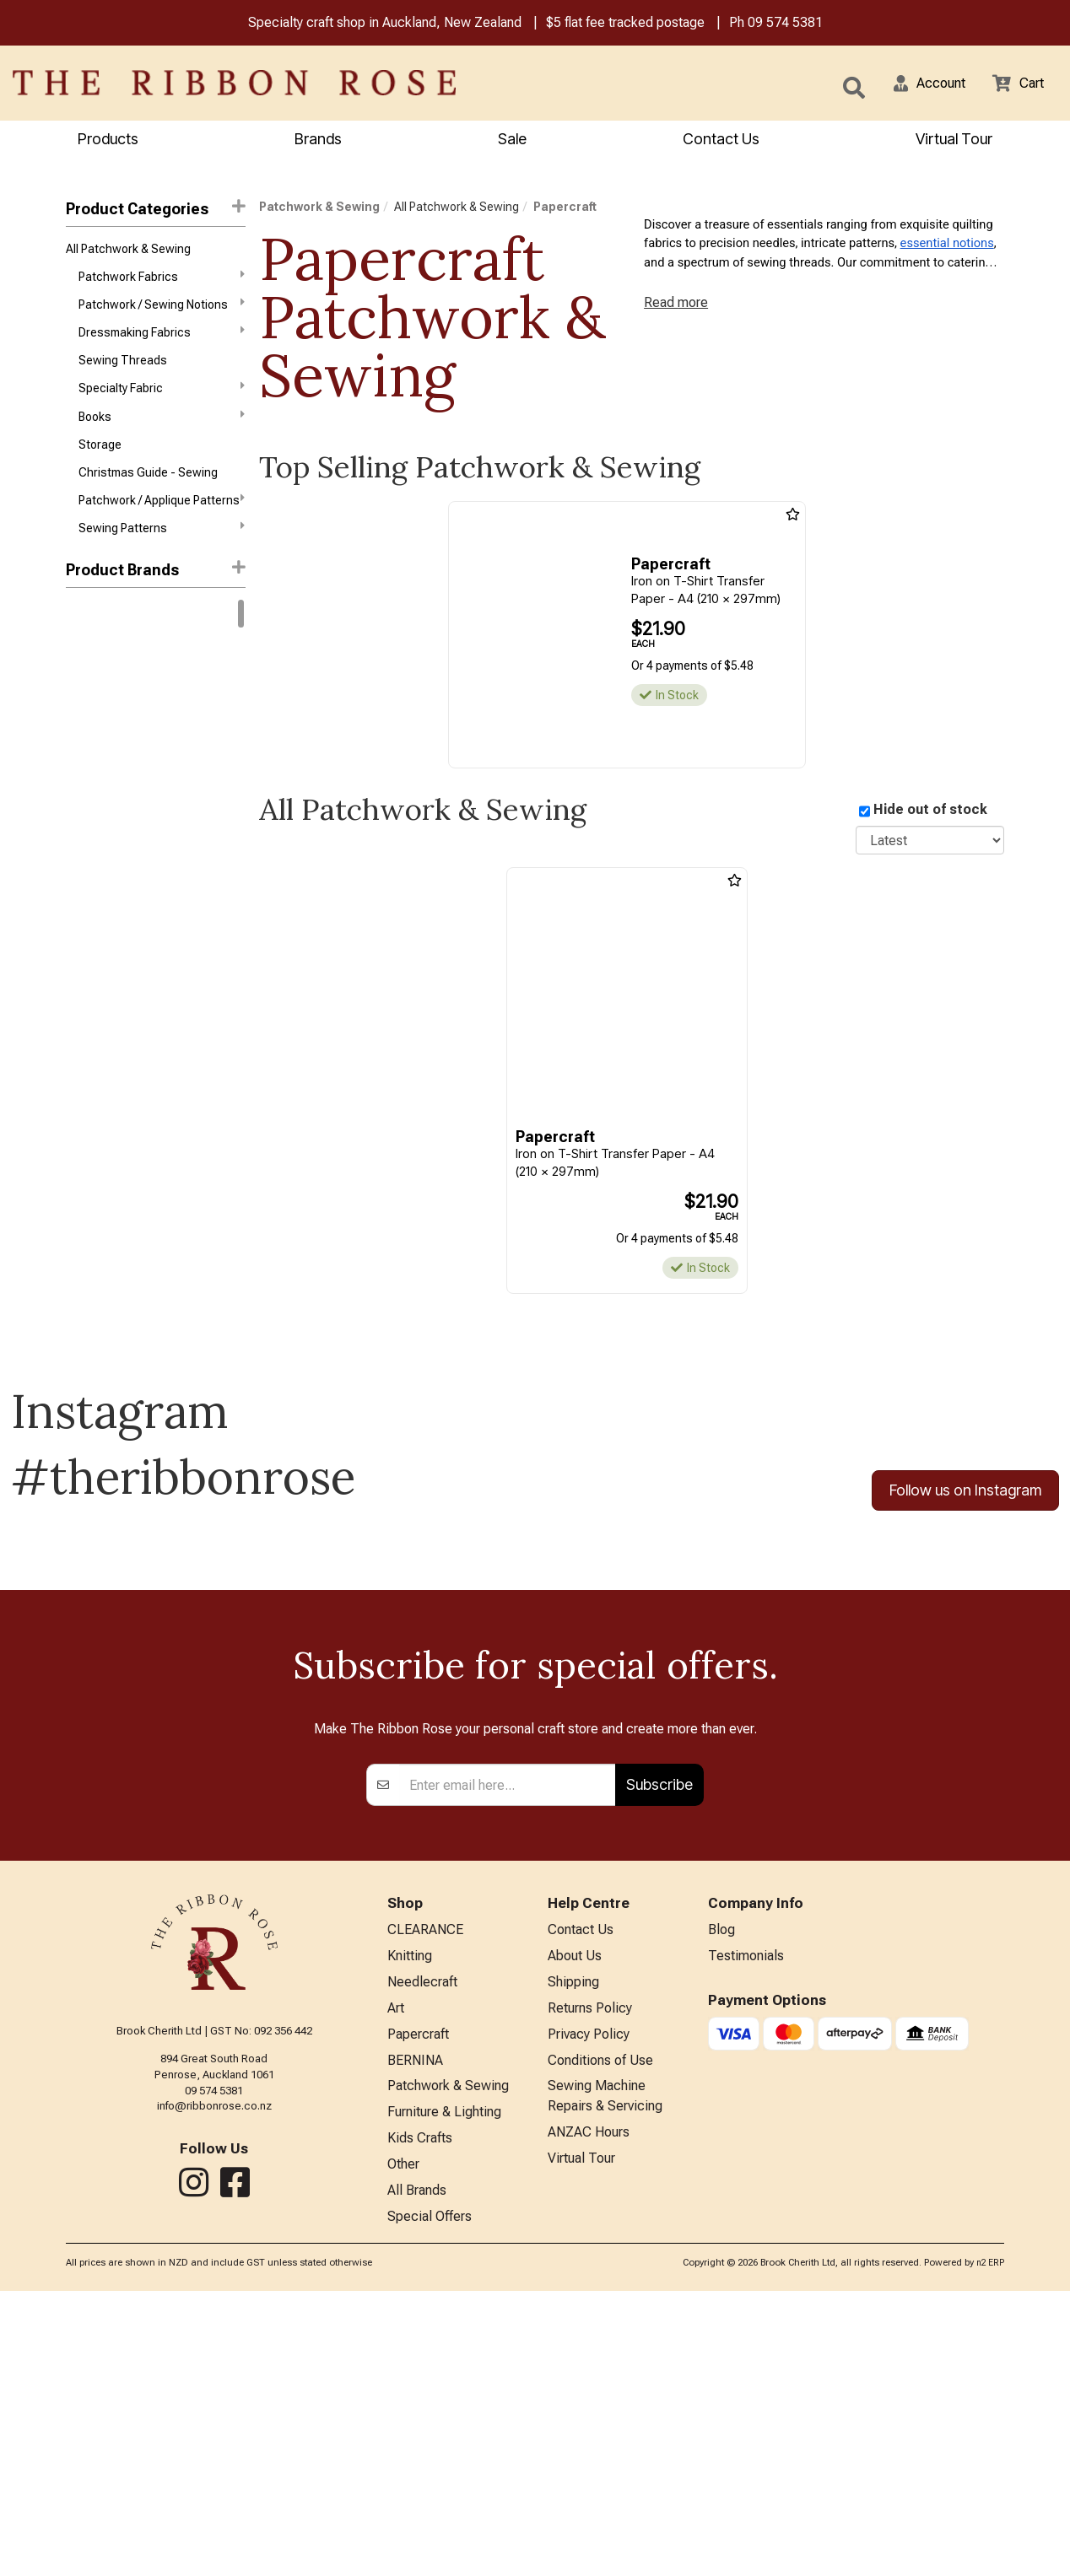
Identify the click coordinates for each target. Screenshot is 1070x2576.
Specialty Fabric (161, 402)
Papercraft (565, 209)
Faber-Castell (102, 942)
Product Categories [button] (155, 210)
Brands (318, 140)
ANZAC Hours (589, 2412)
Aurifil (81, 821)
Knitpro (85, 701)
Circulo (85, 731)
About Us (575, 2224)
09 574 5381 (785, 24)
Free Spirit (93, 761)
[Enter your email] (507, 2050)
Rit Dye (83, 670)
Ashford (87, 791)
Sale (512, 140)
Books (161, 431)
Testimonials (746, 2224)
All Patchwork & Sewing (128, 252)
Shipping (573, 2252)
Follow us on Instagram (965, 1493)
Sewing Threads (122, 373)
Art (395, 2280)
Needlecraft (422, 2252)
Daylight (87, 912)
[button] (919, 84)
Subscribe (659, 2049)
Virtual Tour (954, 140)
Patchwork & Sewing (319, 209)
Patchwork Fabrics (161, 281)
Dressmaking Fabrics (161, 341)
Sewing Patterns (161, 552)
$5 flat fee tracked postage (625, 24)
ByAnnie (87, 852)
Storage (100, 463)
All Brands (416, 2473)
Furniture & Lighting (444, 2390)
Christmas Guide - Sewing (148, 493)
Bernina (86, 641)
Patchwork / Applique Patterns (161, 523)
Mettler (85, 1032)
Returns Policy (590, 2280)
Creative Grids (104, 881)
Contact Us (721, 140)
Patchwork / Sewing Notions (161, 312)
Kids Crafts (419, 2418)
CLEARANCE (425, 2196)
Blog (721, 2196)
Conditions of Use (600, 2334)
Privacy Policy (589, 2306)
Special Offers (429, 2500)
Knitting (409, 2224)
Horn (78, 971)
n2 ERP (990, 2547)
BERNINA (415, 2334)
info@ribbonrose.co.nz (214, 2370)
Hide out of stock (930, 811)
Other (403, 2446)
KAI (74, 1002)
